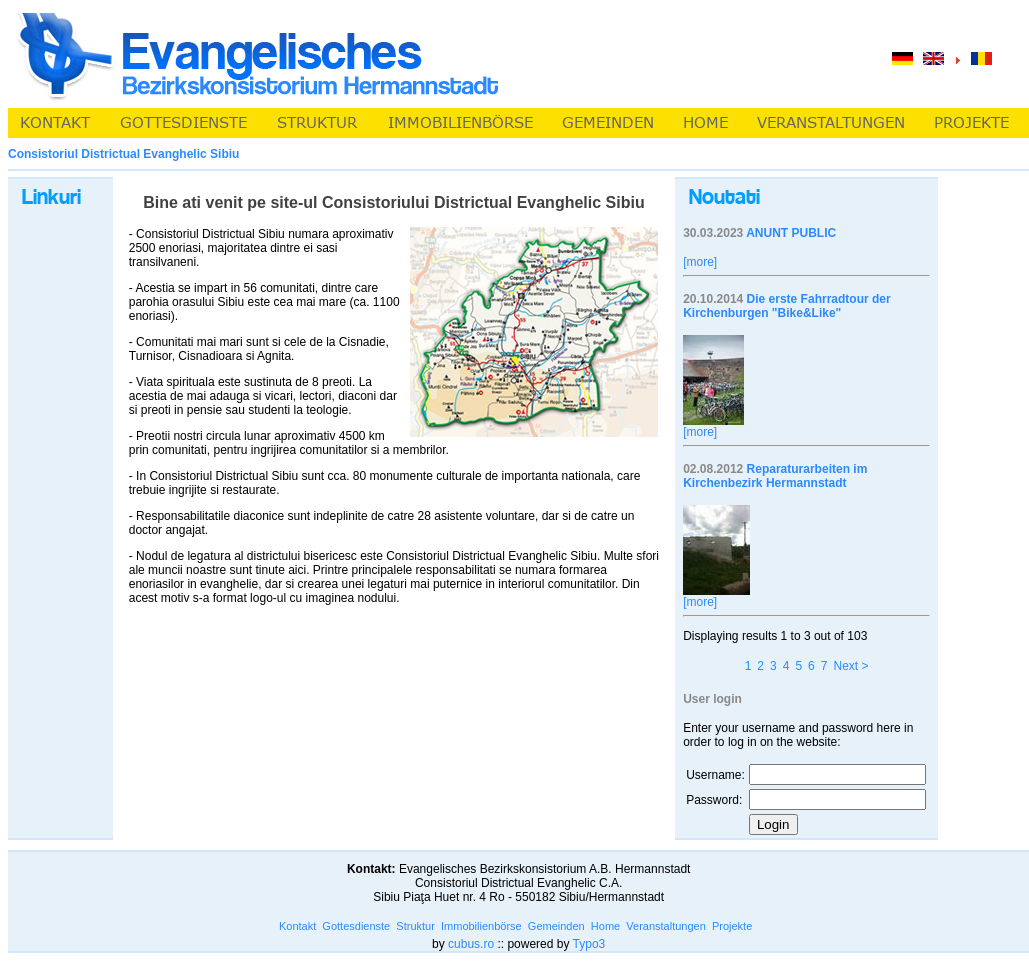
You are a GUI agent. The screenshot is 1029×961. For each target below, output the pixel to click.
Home (605, 926)
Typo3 (589, 944)
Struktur (415, 926)
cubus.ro (471, 944)
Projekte (732, 926)
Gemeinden (556, 926)
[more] (700, 262)
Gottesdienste (356, 926)
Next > (850, 666)
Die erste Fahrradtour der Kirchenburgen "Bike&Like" (786, 306)
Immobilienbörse (481, 926)
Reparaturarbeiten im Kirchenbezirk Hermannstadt (775, 476)
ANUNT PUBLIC (791, 233)
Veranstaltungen (666, 926)
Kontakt (297, 926)
